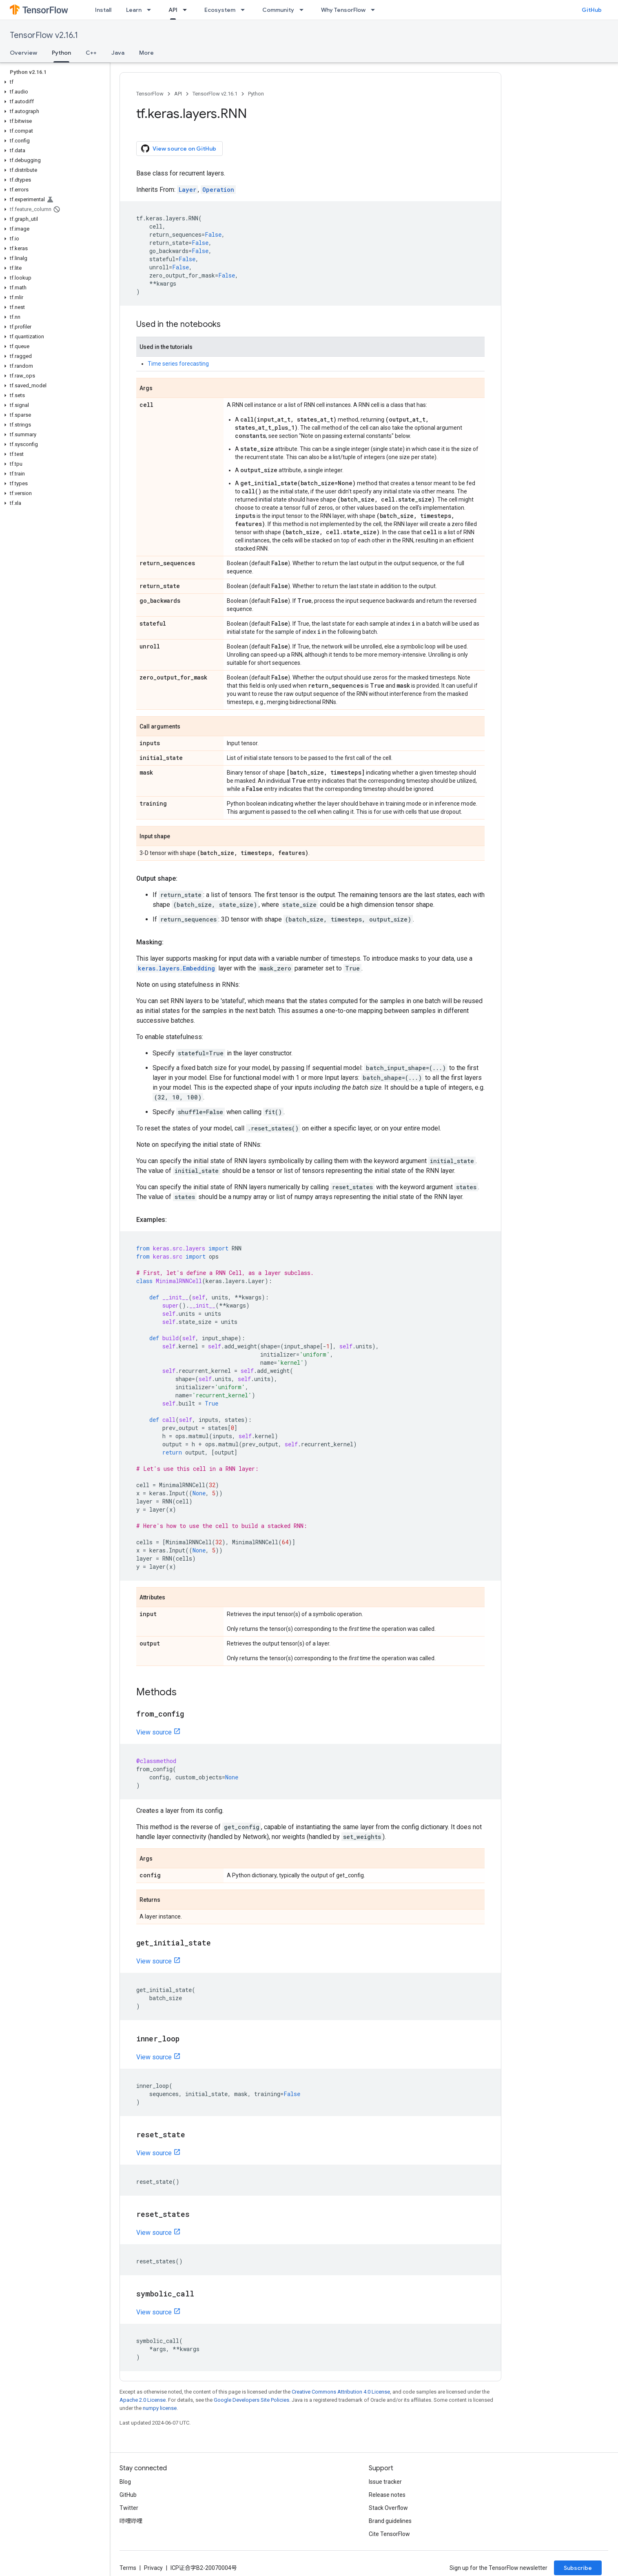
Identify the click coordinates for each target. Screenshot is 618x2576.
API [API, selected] (172, 9)
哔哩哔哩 (131, 2521)
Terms (128, 2568)
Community (278, 9)
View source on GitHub (178, 148)
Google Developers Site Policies (251, 2400)
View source (154, 1732)
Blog (125, 2481)
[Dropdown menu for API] (187, 10)
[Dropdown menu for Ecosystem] (245, 10)
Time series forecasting (178, 363)
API (178, 94)
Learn (134, 9)
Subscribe (578, 2568)
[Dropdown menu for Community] (304, 10)
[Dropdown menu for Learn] (151, 10)
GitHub (592, 9)
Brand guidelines (390, 2521)
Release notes (387, 2495)
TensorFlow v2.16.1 (44, 35)
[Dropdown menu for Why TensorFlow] (375, 10)
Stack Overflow (388, 2508)
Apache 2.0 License (143, 2400)
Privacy (153, 2568)
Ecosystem (219, 9)
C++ (91, 52)
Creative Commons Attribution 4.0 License (341, 2392)
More (146, 52)
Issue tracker (385, 2481)
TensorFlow (150, 94)
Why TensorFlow (343, 9)
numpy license (160, 2408)
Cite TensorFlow (389, 2534)
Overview (23, 52)
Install (103, 9)
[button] (53, 82)
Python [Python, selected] (61, 52)
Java (117, 52)
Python (256, 94)
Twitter (129, 2508)
